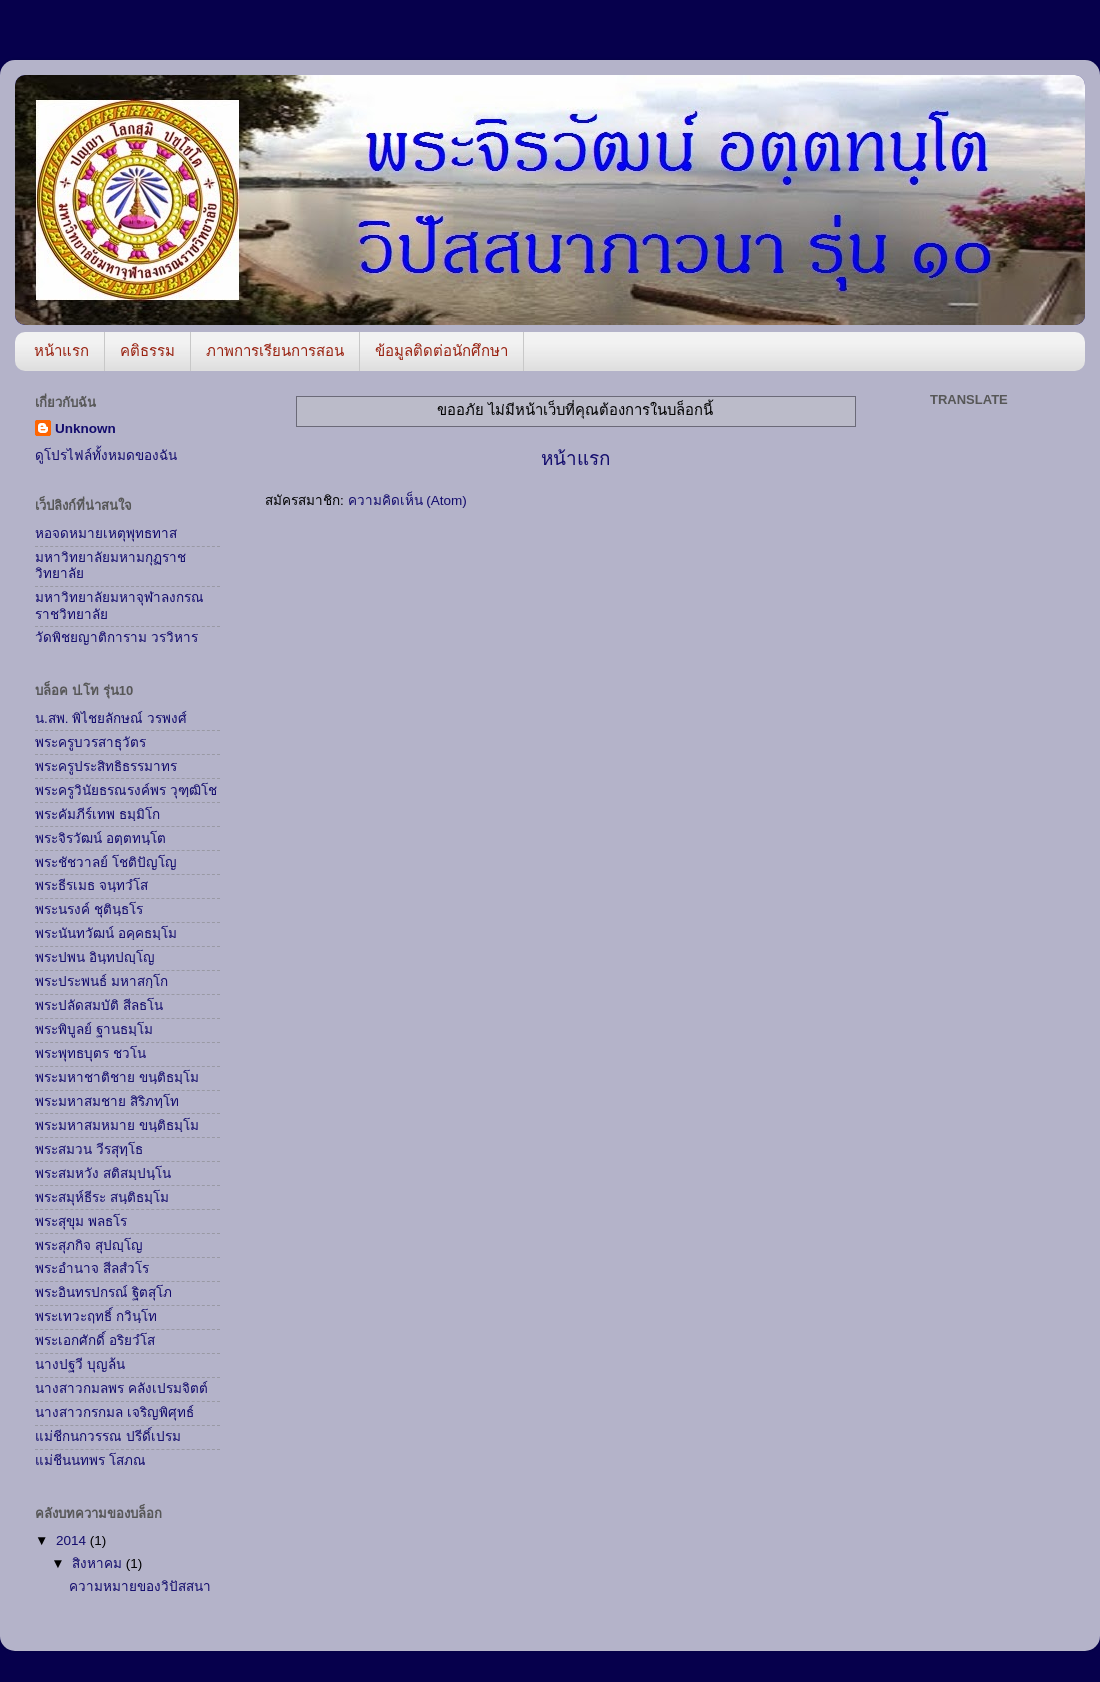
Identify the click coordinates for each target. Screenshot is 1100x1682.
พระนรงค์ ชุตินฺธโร (89, 909)
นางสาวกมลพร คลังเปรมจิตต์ (121, 1388)
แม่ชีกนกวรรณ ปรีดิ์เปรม (108, 1436)
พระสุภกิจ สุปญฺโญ (89, 1245)
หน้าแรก (61, 350)
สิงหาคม (99, 1563)
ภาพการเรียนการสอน (275, 350)
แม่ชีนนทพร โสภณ (90, 1460)
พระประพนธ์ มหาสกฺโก (101, 981)
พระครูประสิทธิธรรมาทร (106, 766)
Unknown (85, 428)
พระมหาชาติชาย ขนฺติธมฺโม (117, 1077)
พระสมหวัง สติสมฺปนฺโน (103, 1173)
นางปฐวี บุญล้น (80, 1364)
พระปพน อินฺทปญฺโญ (95, 957)
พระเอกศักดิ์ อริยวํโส (95, 1340)
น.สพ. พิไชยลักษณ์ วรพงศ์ (111, 718)
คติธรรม (147, 350)
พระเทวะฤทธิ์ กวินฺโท (96, 1316)
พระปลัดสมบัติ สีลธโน (99, 1005)
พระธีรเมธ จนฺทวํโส (91, 885)
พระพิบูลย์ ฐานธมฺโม (94, 1029)
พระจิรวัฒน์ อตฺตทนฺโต (100, 838)
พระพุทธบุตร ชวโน (90, 1053)
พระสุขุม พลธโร (81, 1221)
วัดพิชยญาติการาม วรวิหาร (116, 637)
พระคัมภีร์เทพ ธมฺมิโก (97, 814)
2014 (73, 1540)
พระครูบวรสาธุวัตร (90, 742)
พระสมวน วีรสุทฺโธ (89, 1149)
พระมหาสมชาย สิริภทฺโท (107, 1101)
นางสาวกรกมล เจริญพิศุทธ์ (114, 1412)
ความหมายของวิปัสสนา (140, 1586)
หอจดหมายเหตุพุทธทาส (106, 533)
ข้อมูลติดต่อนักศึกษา (441, 350)
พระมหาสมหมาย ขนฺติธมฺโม (117, 1125)
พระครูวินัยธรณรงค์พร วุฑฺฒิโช (126, 790)
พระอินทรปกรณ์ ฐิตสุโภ (103, 1292)
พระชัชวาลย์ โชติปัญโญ (106, 862)
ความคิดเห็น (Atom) (407, 500)
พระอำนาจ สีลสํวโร (92, 1268)
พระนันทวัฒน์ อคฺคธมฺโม (106, 933)
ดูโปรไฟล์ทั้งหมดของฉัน (106, 455)
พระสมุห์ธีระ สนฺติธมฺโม (102, 1197)
